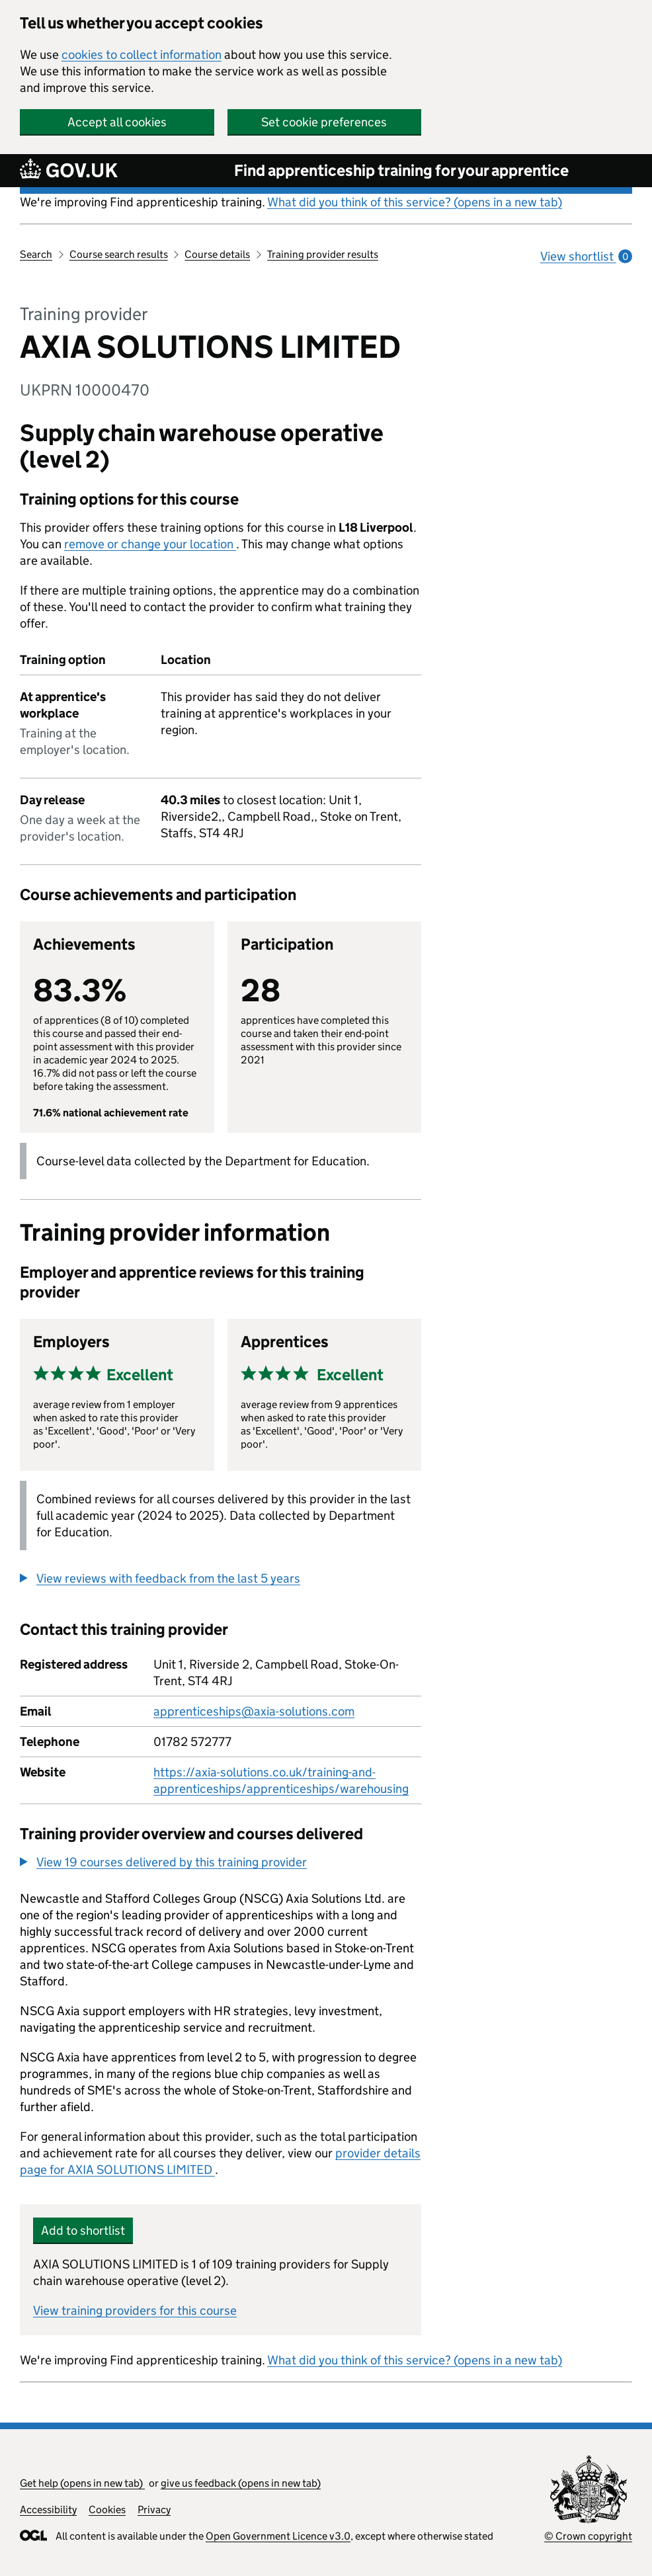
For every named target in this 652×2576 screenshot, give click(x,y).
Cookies (107, 2509)
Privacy (154, 2509)
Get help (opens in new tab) (82, 2483)
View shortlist (586, 256)
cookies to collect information (141, 54)
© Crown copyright (588, 2536)
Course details (217, 254)
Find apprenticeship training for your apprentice (401, 170)
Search (36, 254)
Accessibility (48, 2509)
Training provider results (322, 254)
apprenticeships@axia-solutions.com (253, 1711)
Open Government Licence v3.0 (278, 2536)
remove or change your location (150, 544)
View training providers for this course (135, 2310)
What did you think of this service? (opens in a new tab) (414, 202)
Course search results (118, 254)
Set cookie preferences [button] (324, 122)
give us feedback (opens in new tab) (241, 2483)
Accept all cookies (117, 122)
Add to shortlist (83, 2230)
